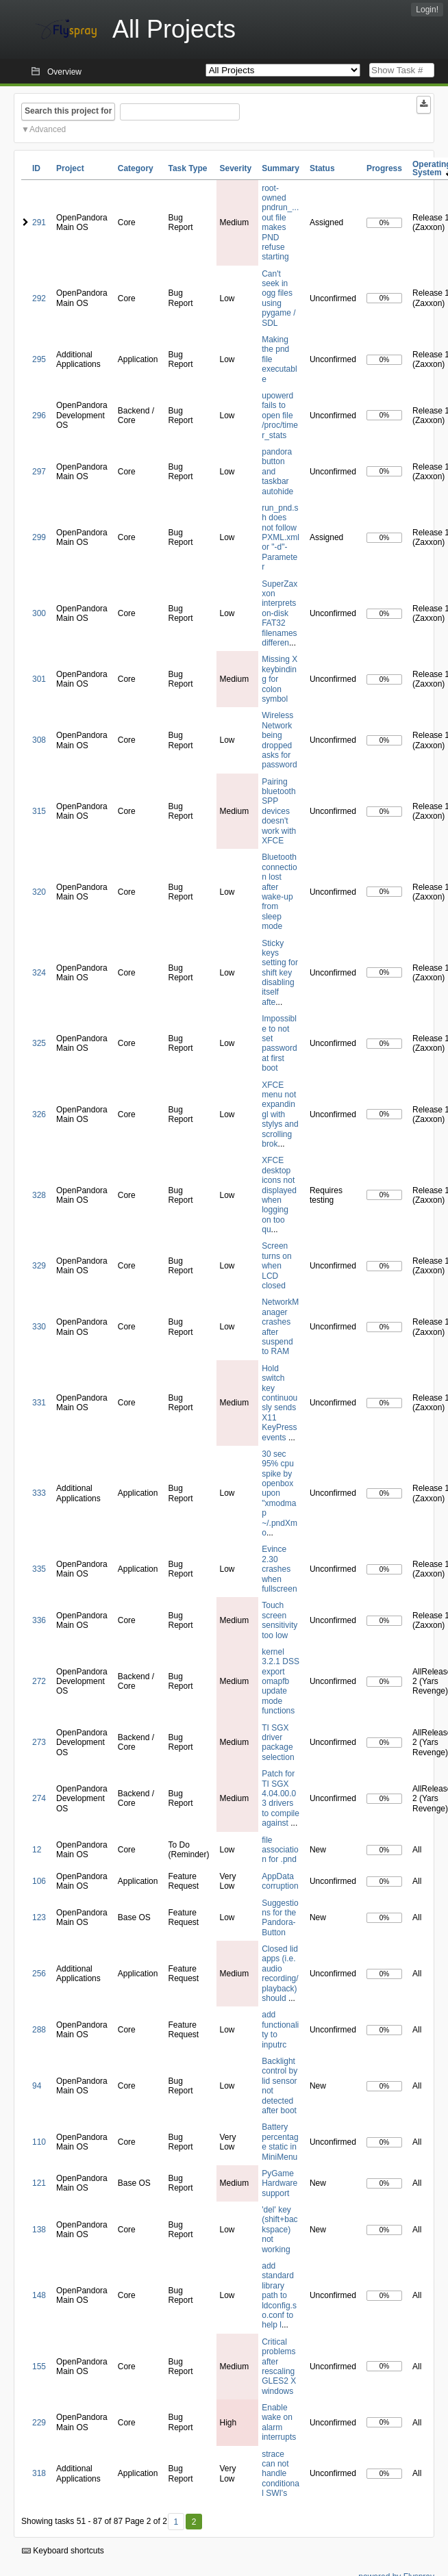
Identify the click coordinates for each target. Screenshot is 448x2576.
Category (135, 168)
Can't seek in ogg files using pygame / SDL (278, 298)
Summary (280, 168)
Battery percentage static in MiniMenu (280, 2141)
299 (39, 537)
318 (39, 2473)
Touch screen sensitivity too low (279, 1620)
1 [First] (175, 2522)
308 (39, 740)
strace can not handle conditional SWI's (280, 2474)
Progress (384, 168)
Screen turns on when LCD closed (276, 1265)
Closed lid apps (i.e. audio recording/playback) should (280, 1973)
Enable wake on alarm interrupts (279, 2422)
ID (36, 168)
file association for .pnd (280, 1850)
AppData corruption (280, 1881)
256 (39, 1973)
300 (39, 613)
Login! (427, 9)
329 (39, 1266)
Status (322, 168)
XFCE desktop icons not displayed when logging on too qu (279, 1195)
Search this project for (68, 111)
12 (36, 1849)
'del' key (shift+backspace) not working (279, 2229)
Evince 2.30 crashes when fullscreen (279, 1569)
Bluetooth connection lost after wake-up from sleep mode (279, 891)
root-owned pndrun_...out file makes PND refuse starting (280, 222)
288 (39, 2030)
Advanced (47, 129)
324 (39, 973)
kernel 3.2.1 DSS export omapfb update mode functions (280, 1681)
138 (39, 2229)
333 (39, 1493)
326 (39, 1114)
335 (39, 1569)
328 (39, 1195)
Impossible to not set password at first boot (279, 1043)
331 (39, 1402)
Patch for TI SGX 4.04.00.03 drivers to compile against (280, 1798)
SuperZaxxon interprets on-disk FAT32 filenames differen (279, 613)
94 (36, 2086)
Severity (236, 168)
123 (39, 1917)
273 (39, 1742)
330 (39, 1326)
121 (39, 2183)
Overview (64, 72)
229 (39, 2422)
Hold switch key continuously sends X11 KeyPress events (279, 1403)
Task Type (187, 168)
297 (39, 471)
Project (70, 168)
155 (39, 2366)
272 (39, 1681)
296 (39, 415)
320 (39, 892)
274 (39, 1798)
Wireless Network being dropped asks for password (279, 740)
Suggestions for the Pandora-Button (280, 1917)
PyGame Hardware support (279, 2183)
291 (39, 222)
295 (39, 359)
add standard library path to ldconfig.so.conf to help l (279, 2295)
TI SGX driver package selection (278, 1742)
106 (39, 1881)
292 (39, 298)
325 (39, 1043)
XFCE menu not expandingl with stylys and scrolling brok (280, 1114)
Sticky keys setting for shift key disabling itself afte (280, 973)
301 (39, 679)
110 (39, 2142)
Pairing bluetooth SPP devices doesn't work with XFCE (279, 811)
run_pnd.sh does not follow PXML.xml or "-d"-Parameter (280, 537)
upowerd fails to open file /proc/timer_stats (280, 415)
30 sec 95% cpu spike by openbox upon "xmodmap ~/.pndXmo (279, 1493)
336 (39, 1620)
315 (39, 811)
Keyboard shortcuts (63, 2550)
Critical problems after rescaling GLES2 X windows (279, 2366)
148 (39, 2295)
